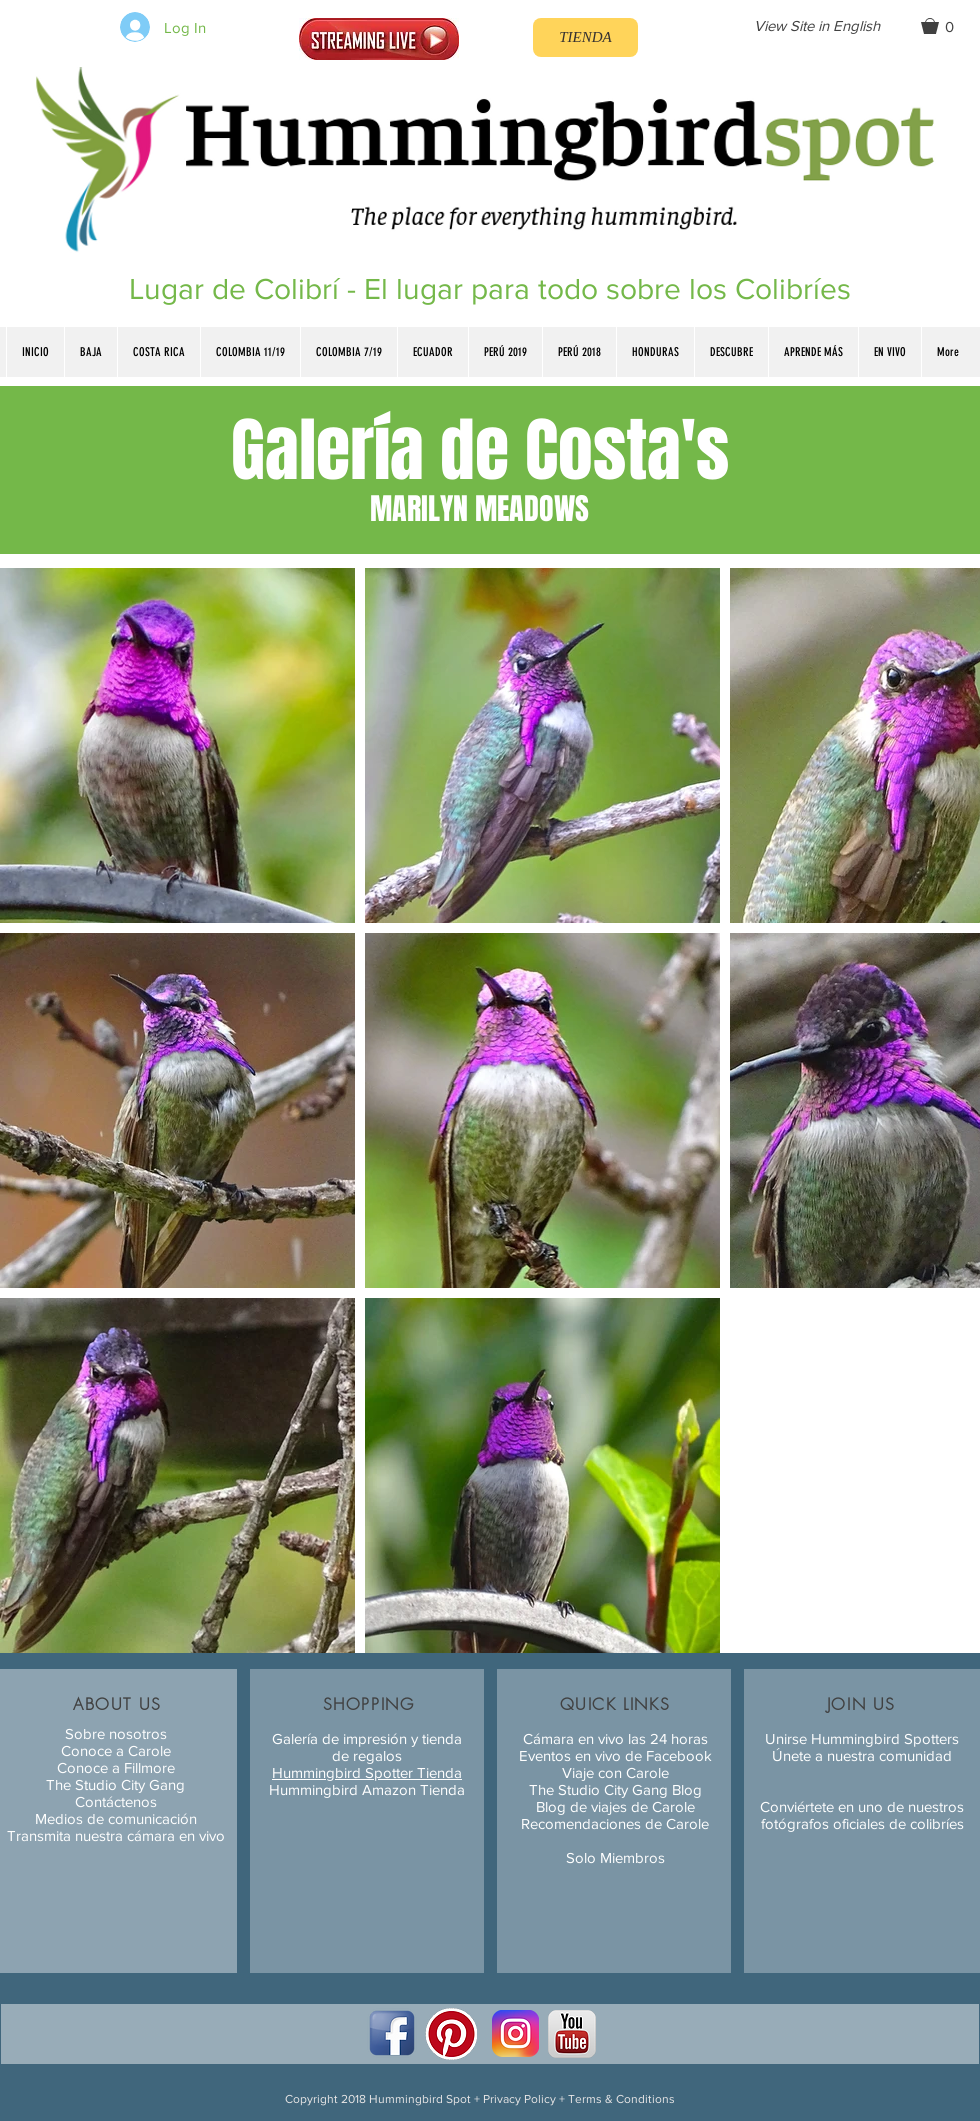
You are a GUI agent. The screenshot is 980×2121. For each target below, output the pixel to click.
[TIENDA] (585, 37)
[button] (946, 26)
